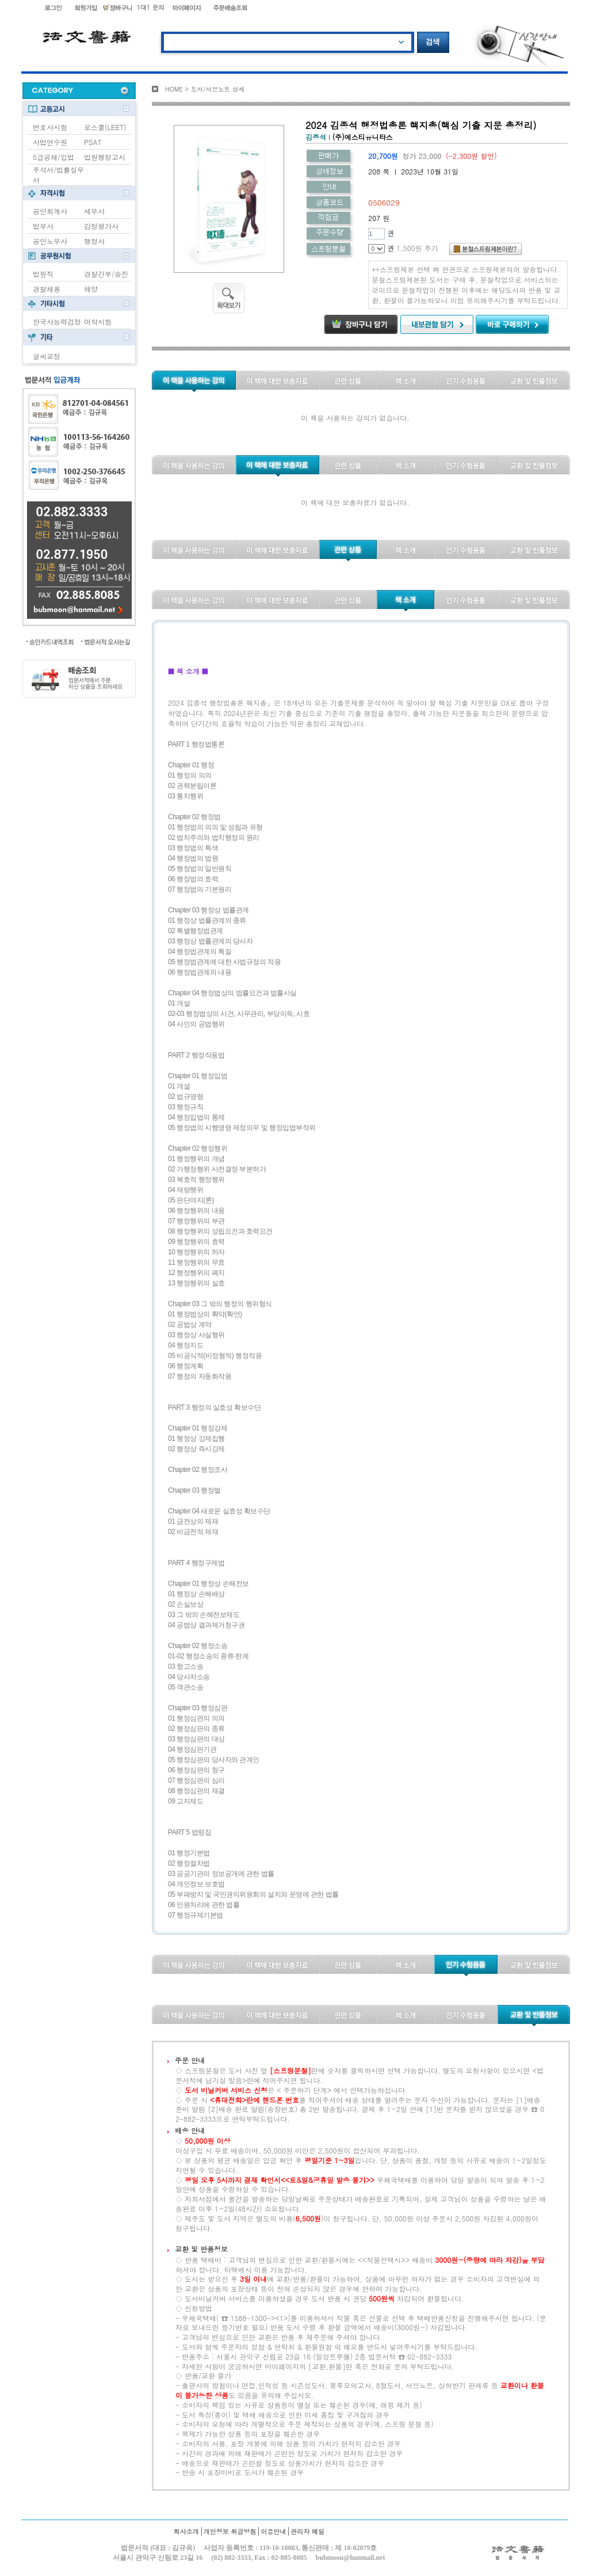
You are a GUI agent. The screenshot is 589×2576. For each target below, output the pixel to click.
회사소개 (186, 2531)
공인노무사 (50, 241)
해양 (91, 289)
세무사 (94, 211)
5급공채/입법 (53, 157)
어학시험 (98, 321)
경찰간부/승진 (106, 274)
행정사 (94, 241)
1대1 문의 (151, 7)
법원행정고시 (104, 157)
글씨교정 (46, 356)
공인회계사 (50, 211)
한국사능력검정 (57, 321)
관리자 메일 (307, 2531)
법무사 (43, 226)
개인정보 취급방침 (230, 2531)
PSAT (92, 142)
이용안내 (273, 2531)
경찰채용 (46, 289)
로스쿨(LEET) (105, 127)
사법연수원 (50, 142)
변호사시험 (50, 127)
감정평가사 (101, 226)
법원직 (43, 274)
